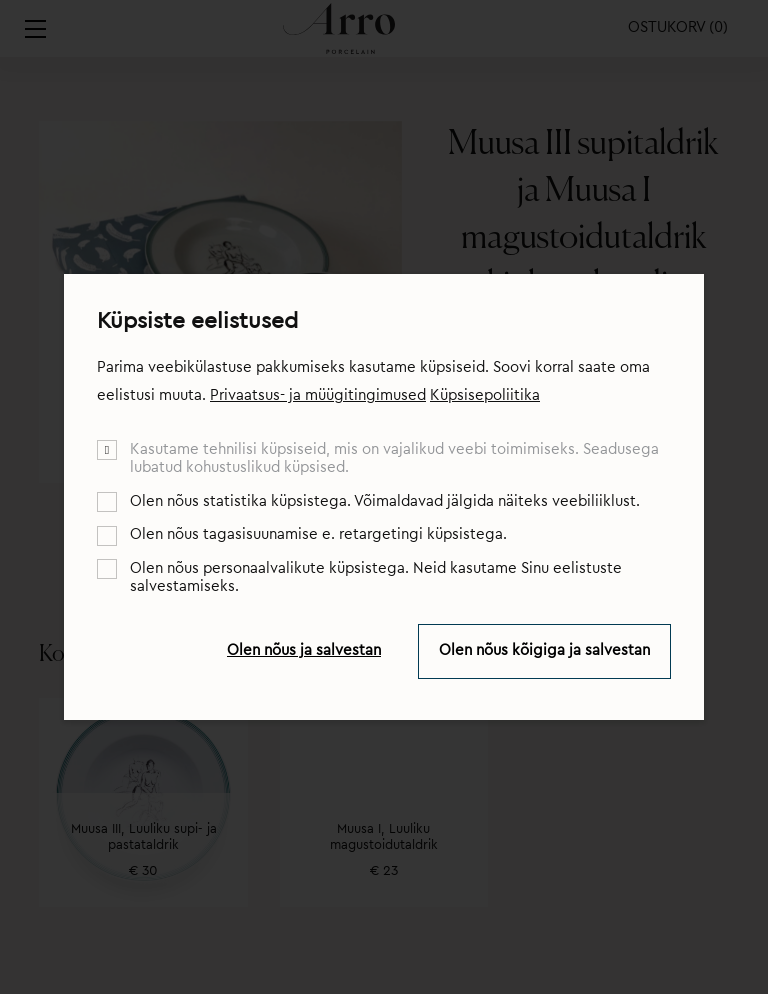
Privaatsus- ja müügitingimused (318, 395)
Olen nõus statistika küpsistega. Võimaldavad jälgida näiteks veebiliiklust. (385, 501)
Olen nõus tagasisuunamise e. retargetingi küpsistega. (318, 534)
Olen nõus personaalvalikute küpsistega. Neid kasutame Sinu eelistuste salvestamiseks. (376, 577)
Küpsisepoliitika (485, 395)
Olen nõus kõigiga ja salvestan (544, 650)
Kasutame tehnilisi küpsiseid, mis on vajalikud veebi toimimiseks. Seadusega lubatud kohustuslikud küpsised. (394, 458)
